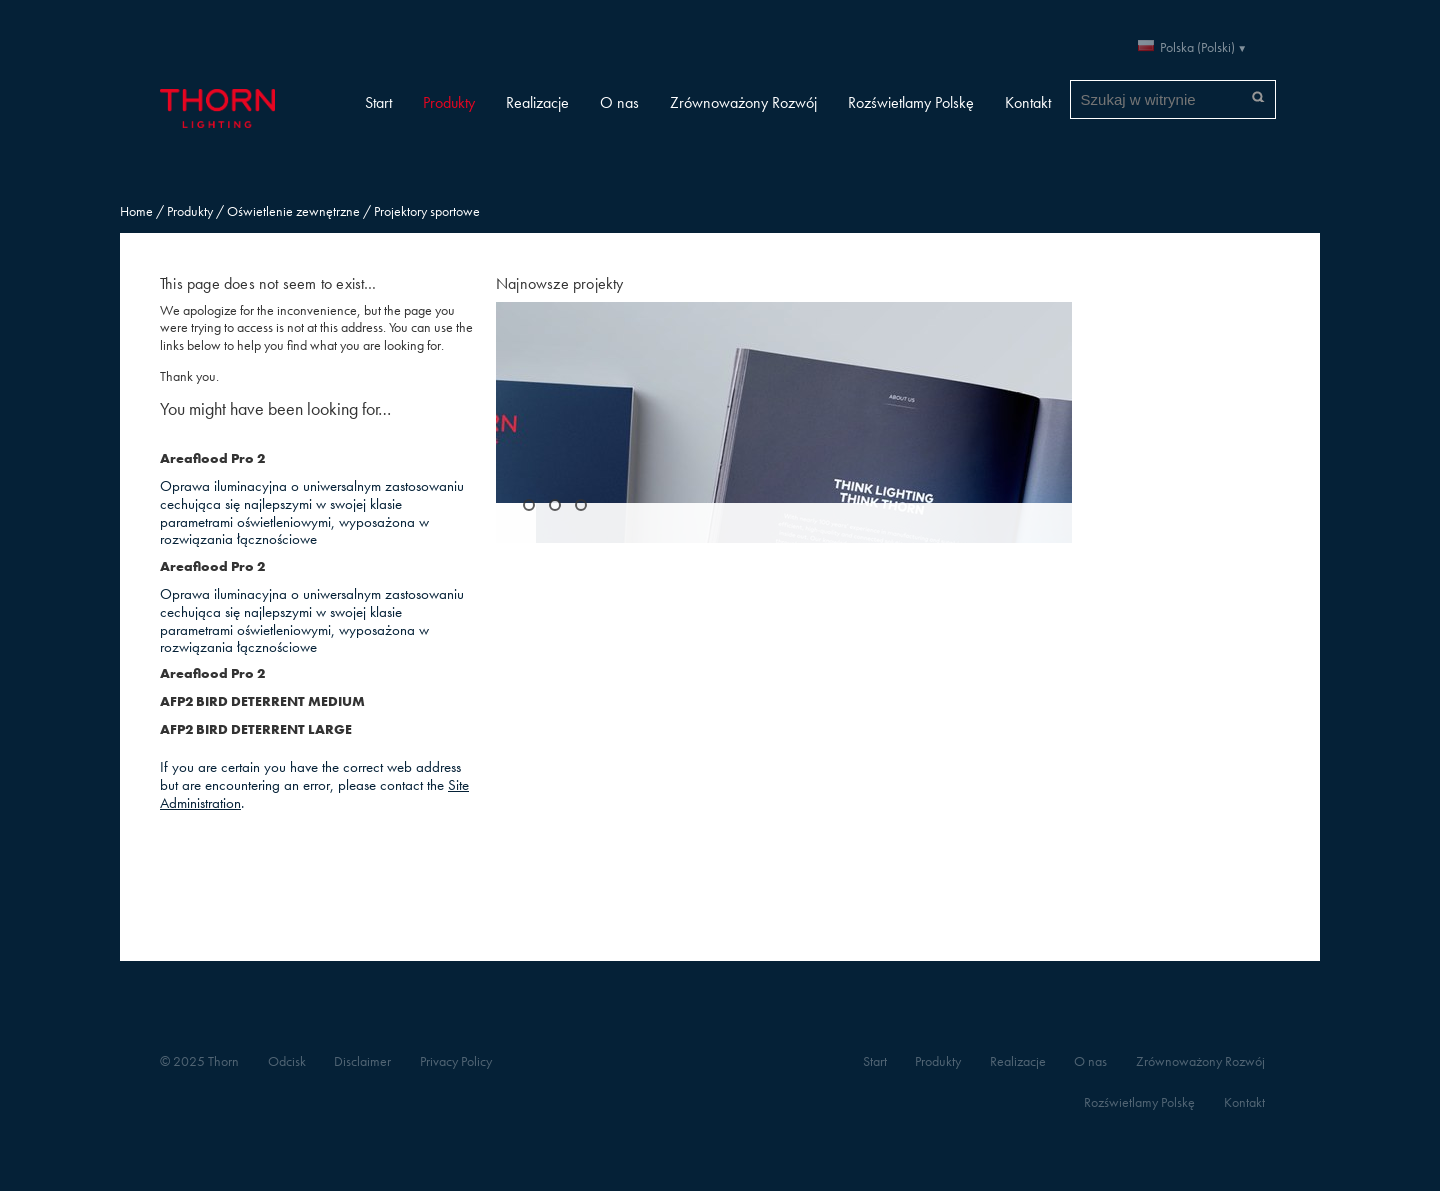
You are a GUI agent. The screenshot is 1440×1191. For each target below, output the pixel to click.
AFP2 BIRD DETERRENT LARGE (256, 729)
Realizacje (537, 102)
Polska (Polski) (1197, 47)
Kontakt (1028, 102)
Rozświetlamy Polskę (911, 102)
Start (378, 102)
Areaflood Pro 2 (212, 458)
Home (136, 211)
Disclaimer (362, 1061)
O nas (619, 102)
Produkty (449, 102)
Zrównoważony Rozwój (743, 102)
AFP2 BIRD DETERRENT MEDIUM (262, 701)
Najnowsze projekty (560, 283)
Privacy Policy (456, 1061)
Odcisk (287, 1061)
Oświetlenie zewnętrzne (293, 211)
